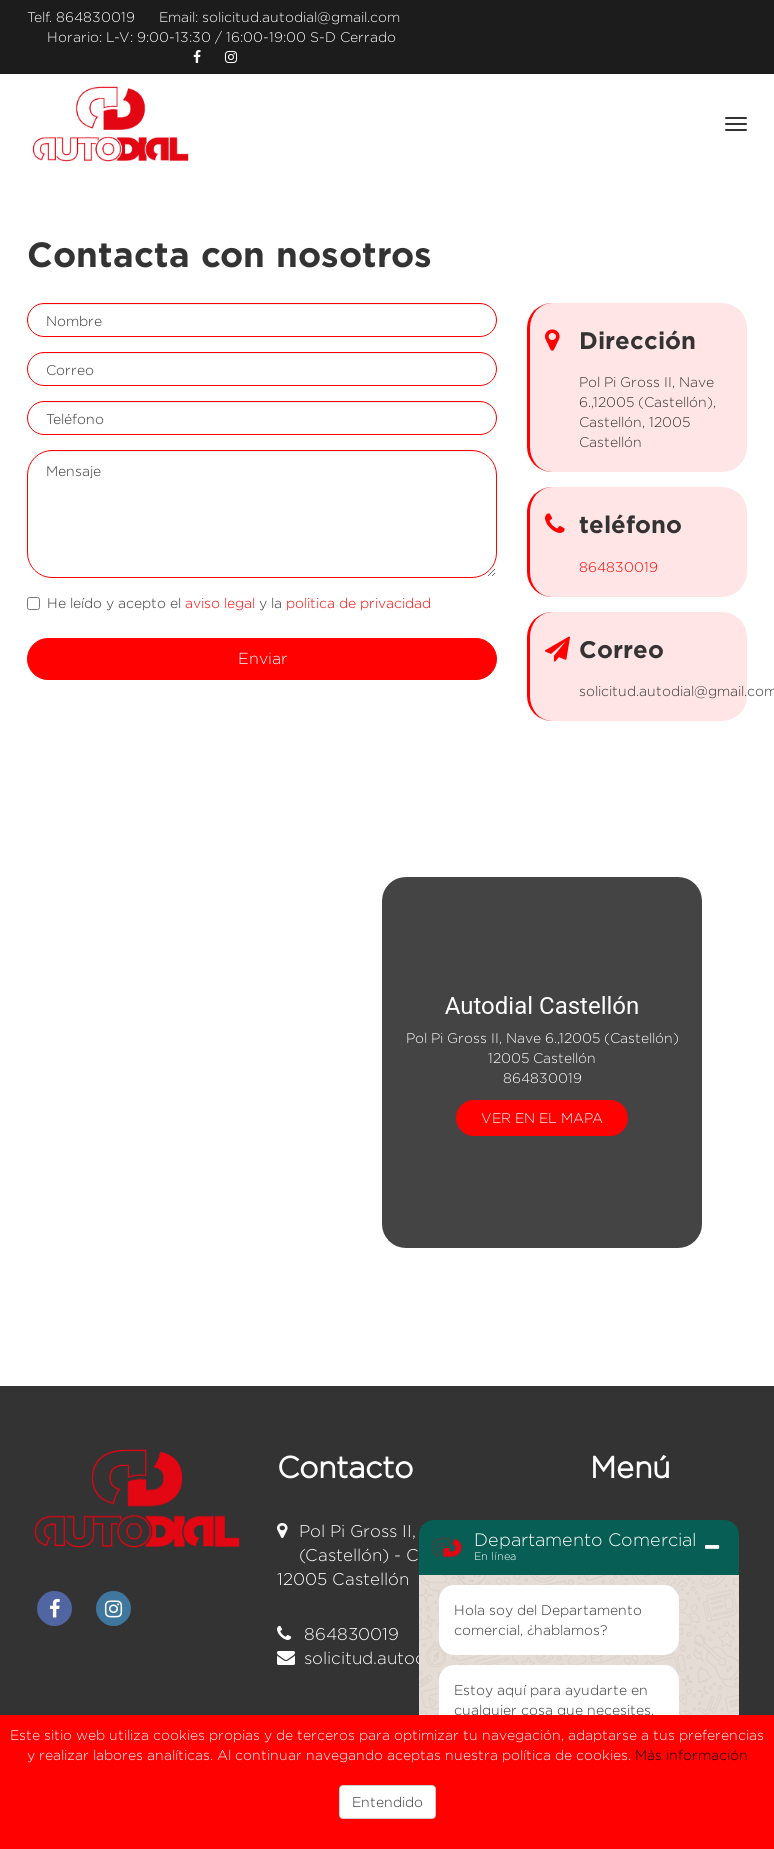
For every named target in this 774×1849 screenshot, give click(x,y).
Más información (691, 1754)
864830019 (95, 16)
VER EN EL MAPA (542, 1116)
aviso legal (220, 602)
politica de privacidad (358, 602)
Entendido (387, 1801)
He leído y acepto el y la (229, 602)
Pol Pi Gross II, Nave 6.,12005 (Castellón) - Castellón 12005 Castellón (406, 1555)
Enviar (262, 658)
